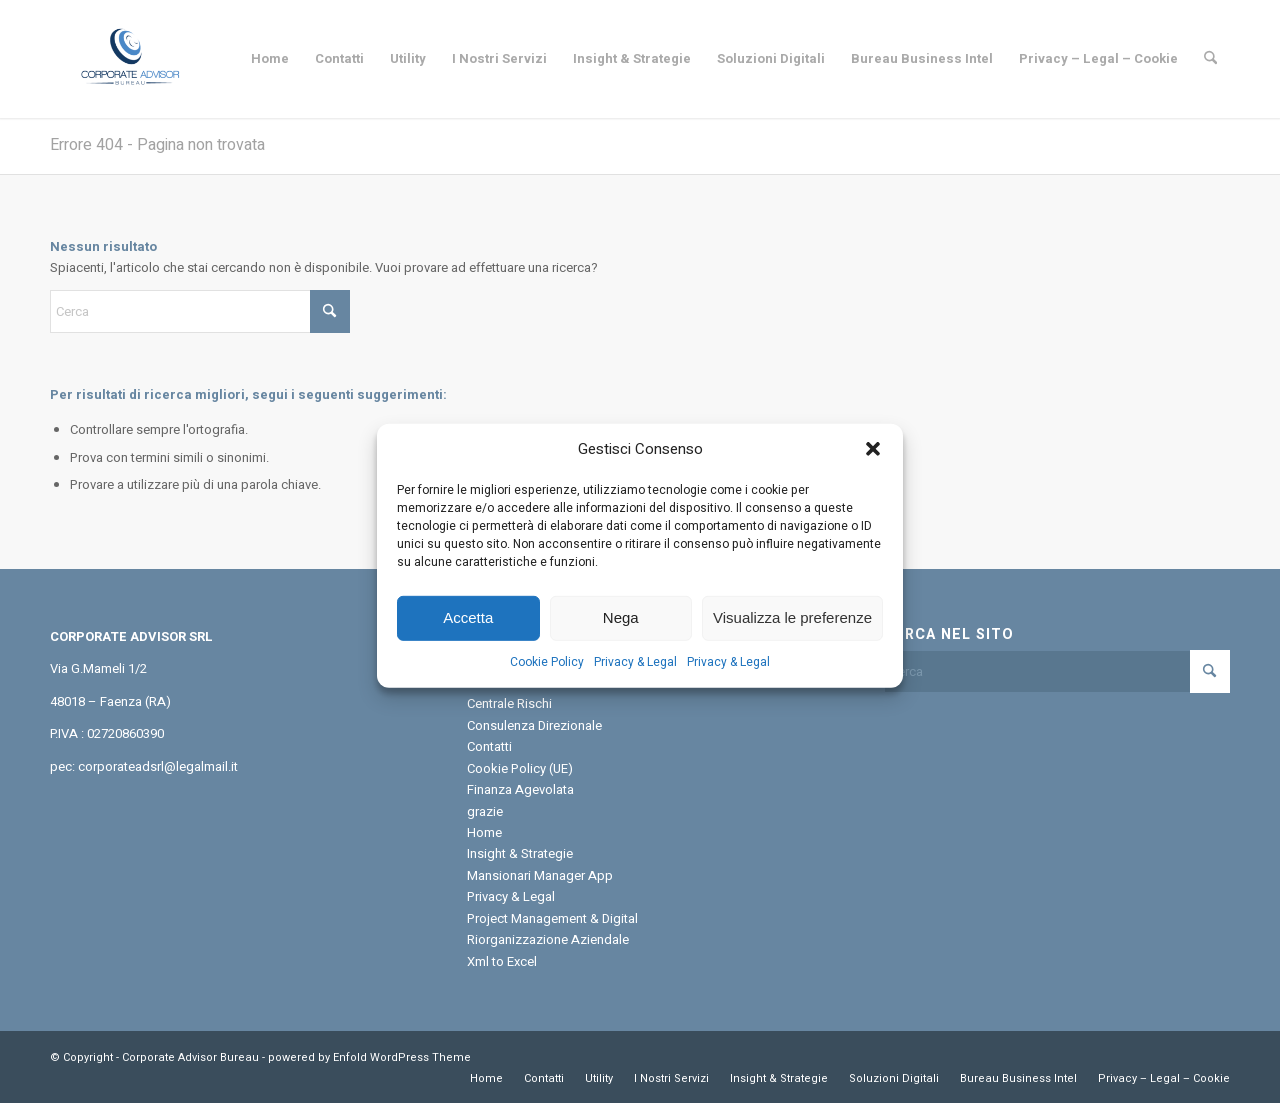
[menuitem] (270, 59)
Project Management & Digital (552, 918)
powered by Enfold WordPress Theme (369, 1057)
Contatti (489, 746)
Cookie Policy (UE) (520, 768)
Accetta (468, 632)
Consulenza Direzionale (534, 725)
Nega (621, 632)
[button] (873, 465)
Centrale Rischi (509, 703)
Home (484, 832)
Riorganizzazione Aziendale (548, 939)
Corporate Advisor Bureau (190, 1057)
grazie (485, 811)
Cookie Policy (547, 677)
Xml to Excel (502, 961)
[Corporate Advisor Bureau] (129, 59)
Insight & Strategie (520, 853)
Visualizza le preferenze (792, 632)
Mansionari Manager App (540, 875)
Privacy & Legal (635, 677)
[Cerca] (1210, 59)
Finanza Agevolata (520, 789)
